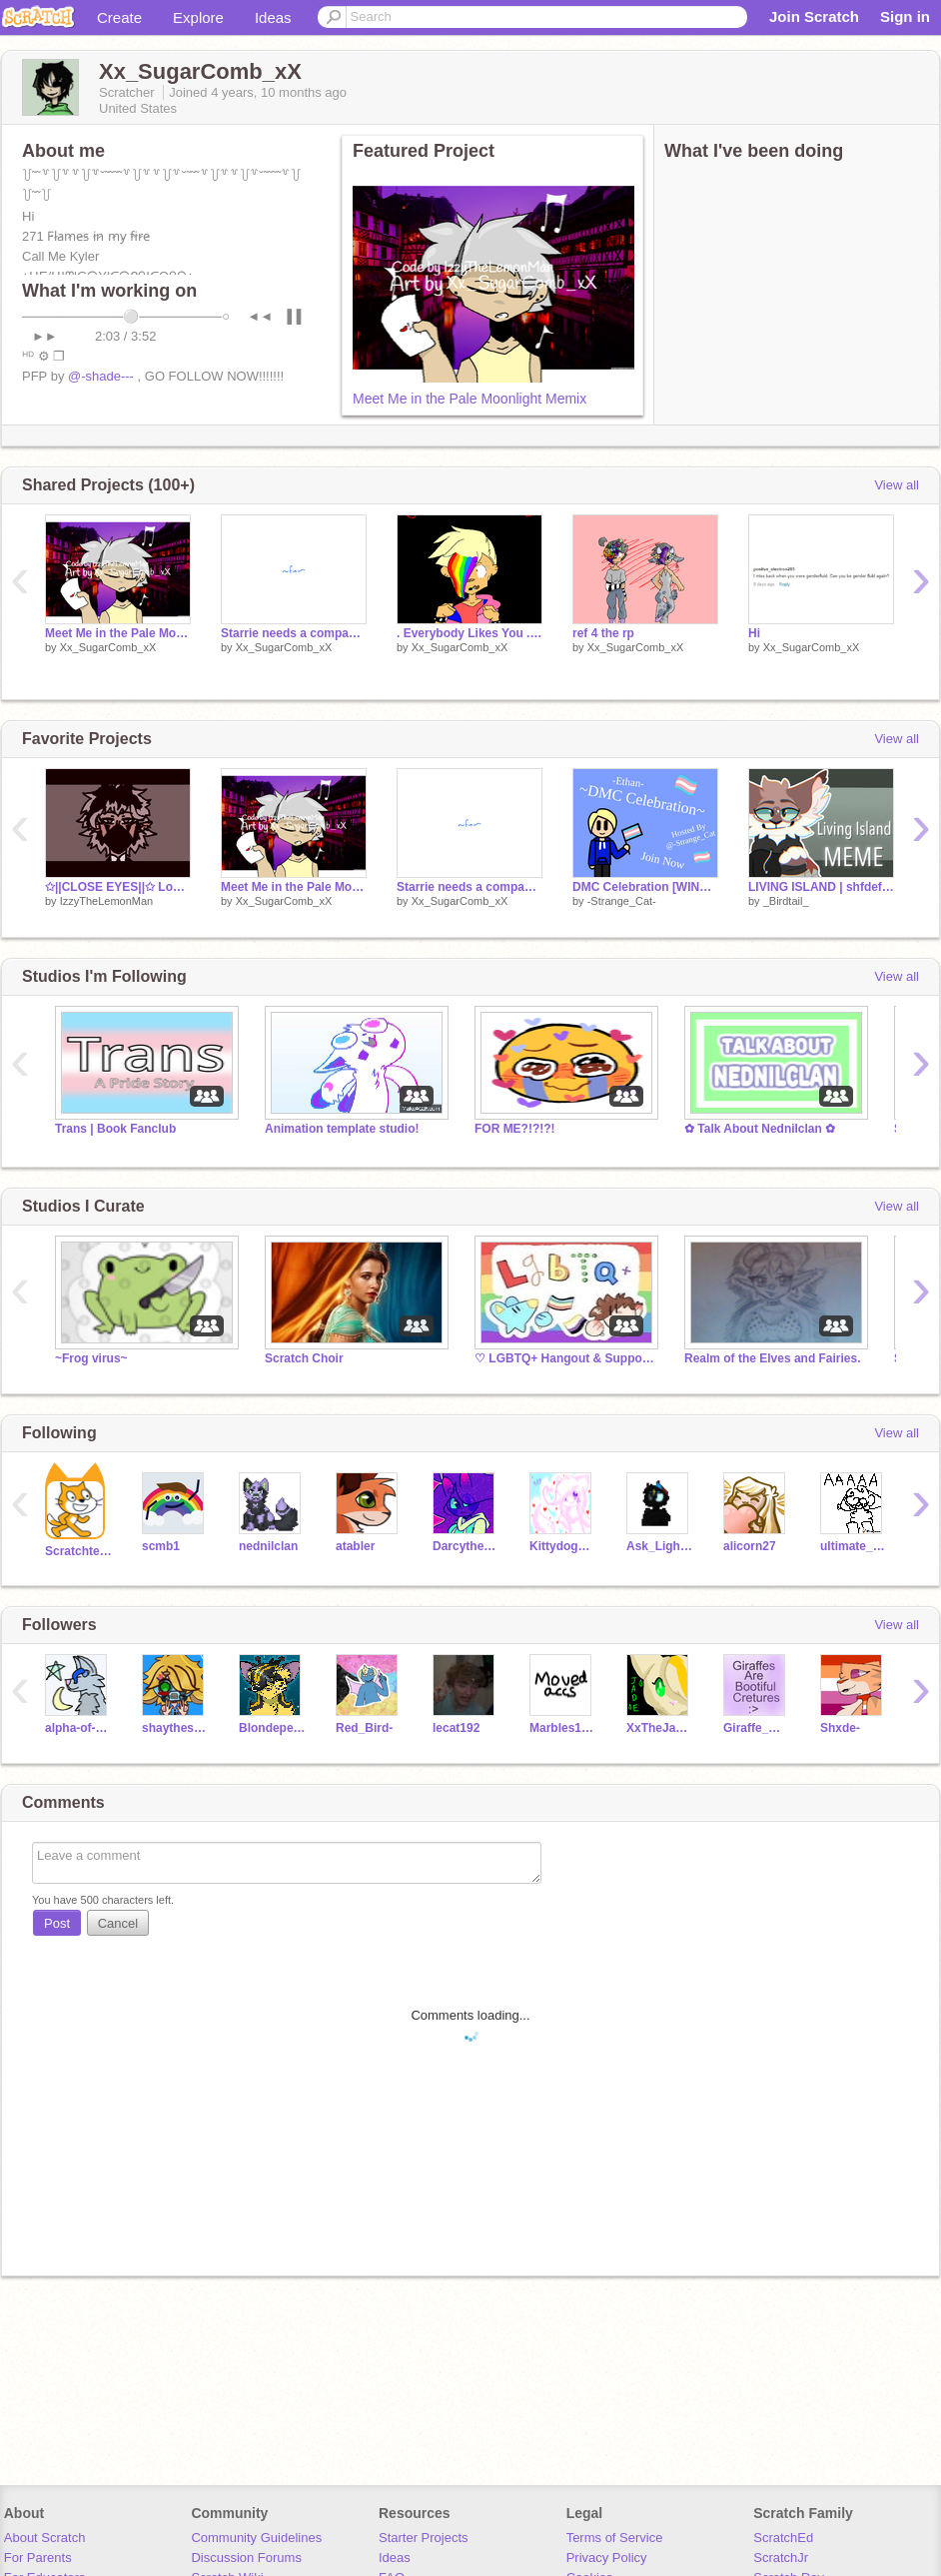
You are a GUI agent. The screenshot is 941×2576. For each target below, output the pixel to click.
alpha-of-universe (78, 1728)
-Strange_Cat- (621, 901)
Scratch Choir (304, 1358)
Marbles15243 (562, 1728)
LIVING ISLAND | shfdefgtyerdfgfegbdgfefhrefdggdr (821, 887)
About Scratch (45, 2537)
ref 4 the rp (603, 633)
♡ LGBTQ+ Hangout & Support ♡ (564, 1358)
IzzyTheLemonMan (107, 901)
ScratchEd (783, 2537)
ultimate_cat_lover (853, 1546)
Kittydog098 (562, 1546)
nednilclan (268, 1546)
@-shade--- (101, 376)
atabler (355, 1546)
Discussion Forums (246, 2557)
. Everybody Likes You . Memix (469, 633)
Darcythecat (466, 1546)
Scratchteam (78, 1551)
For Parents (38, 2557)
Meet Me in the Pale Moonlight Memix (469, 399)
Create (119, 17)
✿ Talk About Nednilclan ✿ (759, 1129)
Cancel (118, 1923)
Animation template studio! (342, 1129)
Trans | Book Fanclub (115, 1129)
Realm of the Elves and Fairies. (772, 1358)
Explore (198, 17)
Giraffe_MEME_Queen (756, 1728)
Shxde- (840, 1728)
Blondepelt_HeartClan (272, 1728)
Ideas (273, 17)
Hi (754, 633)
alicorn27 (749, 1546)
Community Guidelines (256, 2537)
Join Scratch (814, 16)
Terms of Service (614, 2537)
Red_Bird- (364, 1728)
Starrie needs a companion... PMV (294, 633)
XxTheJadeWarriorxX (659, 1728)
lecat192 (456, 1728)
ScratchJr (780, 2557)
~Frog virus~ (91, 1358)
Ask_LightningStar (659, 1546)
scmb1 (161, 1546)
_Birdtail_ (786, 901)
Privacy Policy (606, 2557)
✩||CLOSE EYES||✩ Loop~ (118, 887)
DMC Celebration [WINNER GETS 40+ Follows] (645, 887)
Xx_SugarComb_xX (108, 647)
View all (896, 484)
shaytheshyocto (175, 1728)
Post (57, 1923)
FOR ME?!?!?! (514, 1129)
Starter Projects (424, 2537)
